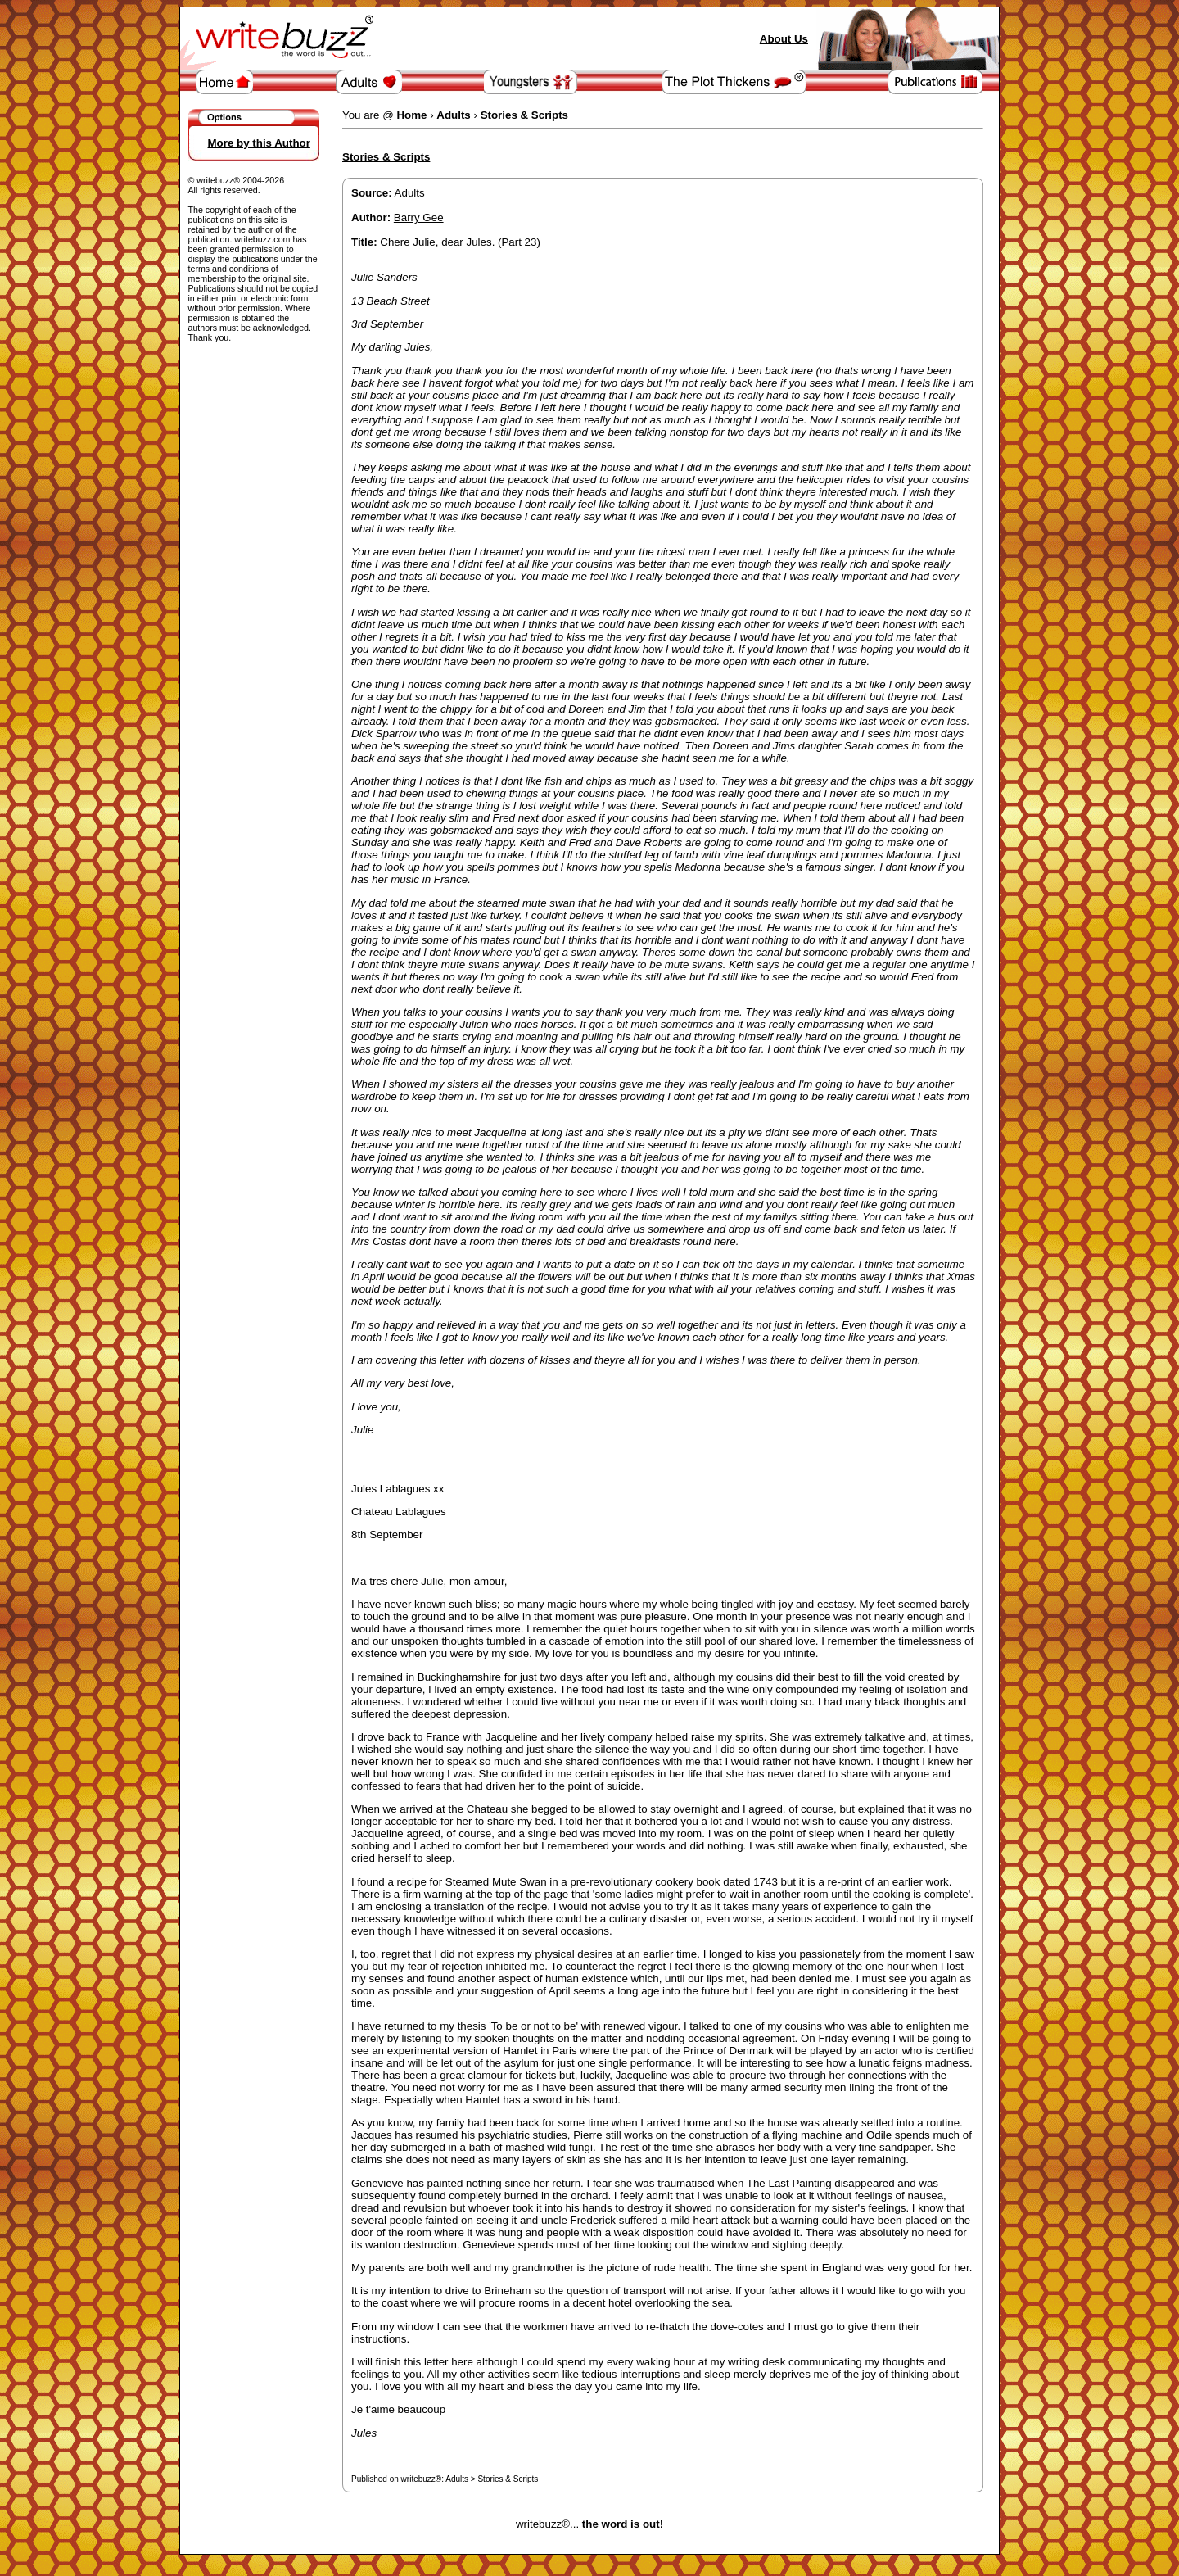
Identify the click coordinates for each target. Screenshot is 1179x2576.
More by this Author (259, 143)
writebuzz (418, 2478)
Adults (456, 2478)
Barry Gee (419, 217)
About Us (784, 39)
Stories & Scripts (507, 2478)
